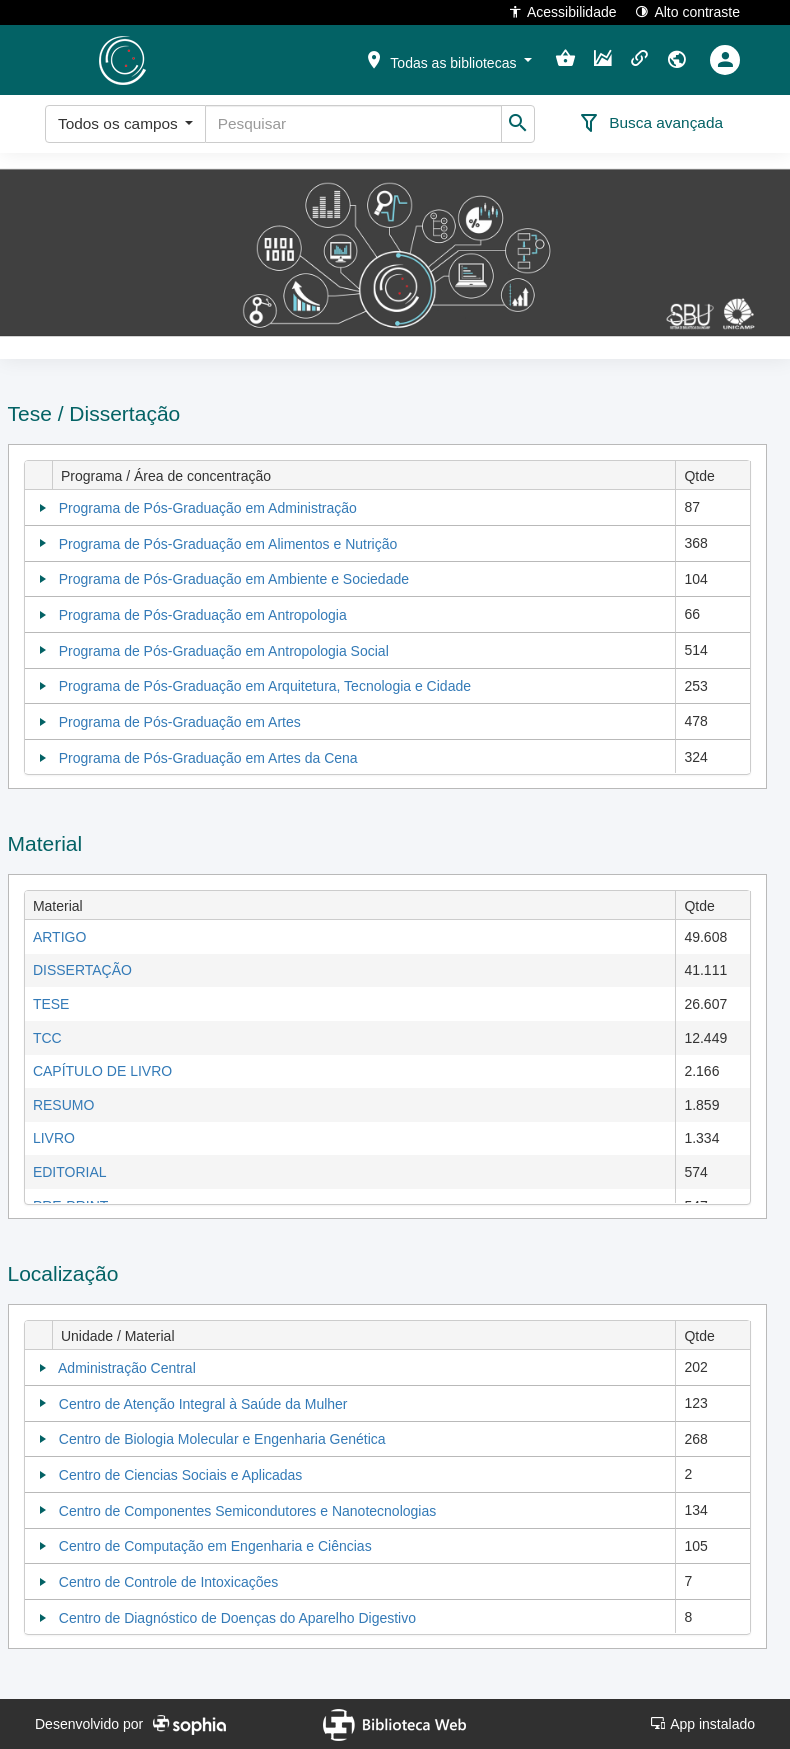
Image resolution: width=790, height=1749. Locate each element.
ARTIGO (59, 937)
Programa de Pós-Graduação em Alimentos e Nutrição (228, 544)
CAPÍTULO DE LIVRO (102, 1071)
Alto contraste (687, 11)
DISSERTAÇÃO (82, 970)
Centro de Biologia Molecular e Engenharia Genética (222, 1439)
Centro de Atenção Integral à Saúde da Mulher (203, 1404)
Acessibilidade (562, 11)
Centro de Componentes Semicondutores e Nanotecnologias (247, 1511)
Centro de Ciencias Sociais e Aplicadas (181, 1475)
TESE (51, 1004)
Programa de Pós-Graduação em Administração (208, 508)
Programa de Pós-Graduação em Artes (180, 722)
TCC (47, 1038)
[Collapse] (43, 508)
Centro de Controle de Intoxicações (168, 1582)
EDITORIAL (70, 1172)
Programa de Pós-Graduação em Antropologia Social (224, 651)
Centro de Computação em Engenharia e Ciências (215, 1546)
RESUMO (63, 1105)
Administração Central (127, 1368)
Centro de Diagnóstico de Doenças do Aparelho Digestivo (237, 1618)
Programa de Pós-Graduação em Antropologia (203, 615)
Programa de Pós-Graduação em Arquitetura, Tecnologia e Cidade (265, 686)
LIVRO (54, 1138)
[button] (448, 59)
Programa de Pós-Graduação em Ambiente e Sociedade (234, 579)
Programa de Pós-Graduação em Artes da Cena (208, 758)
